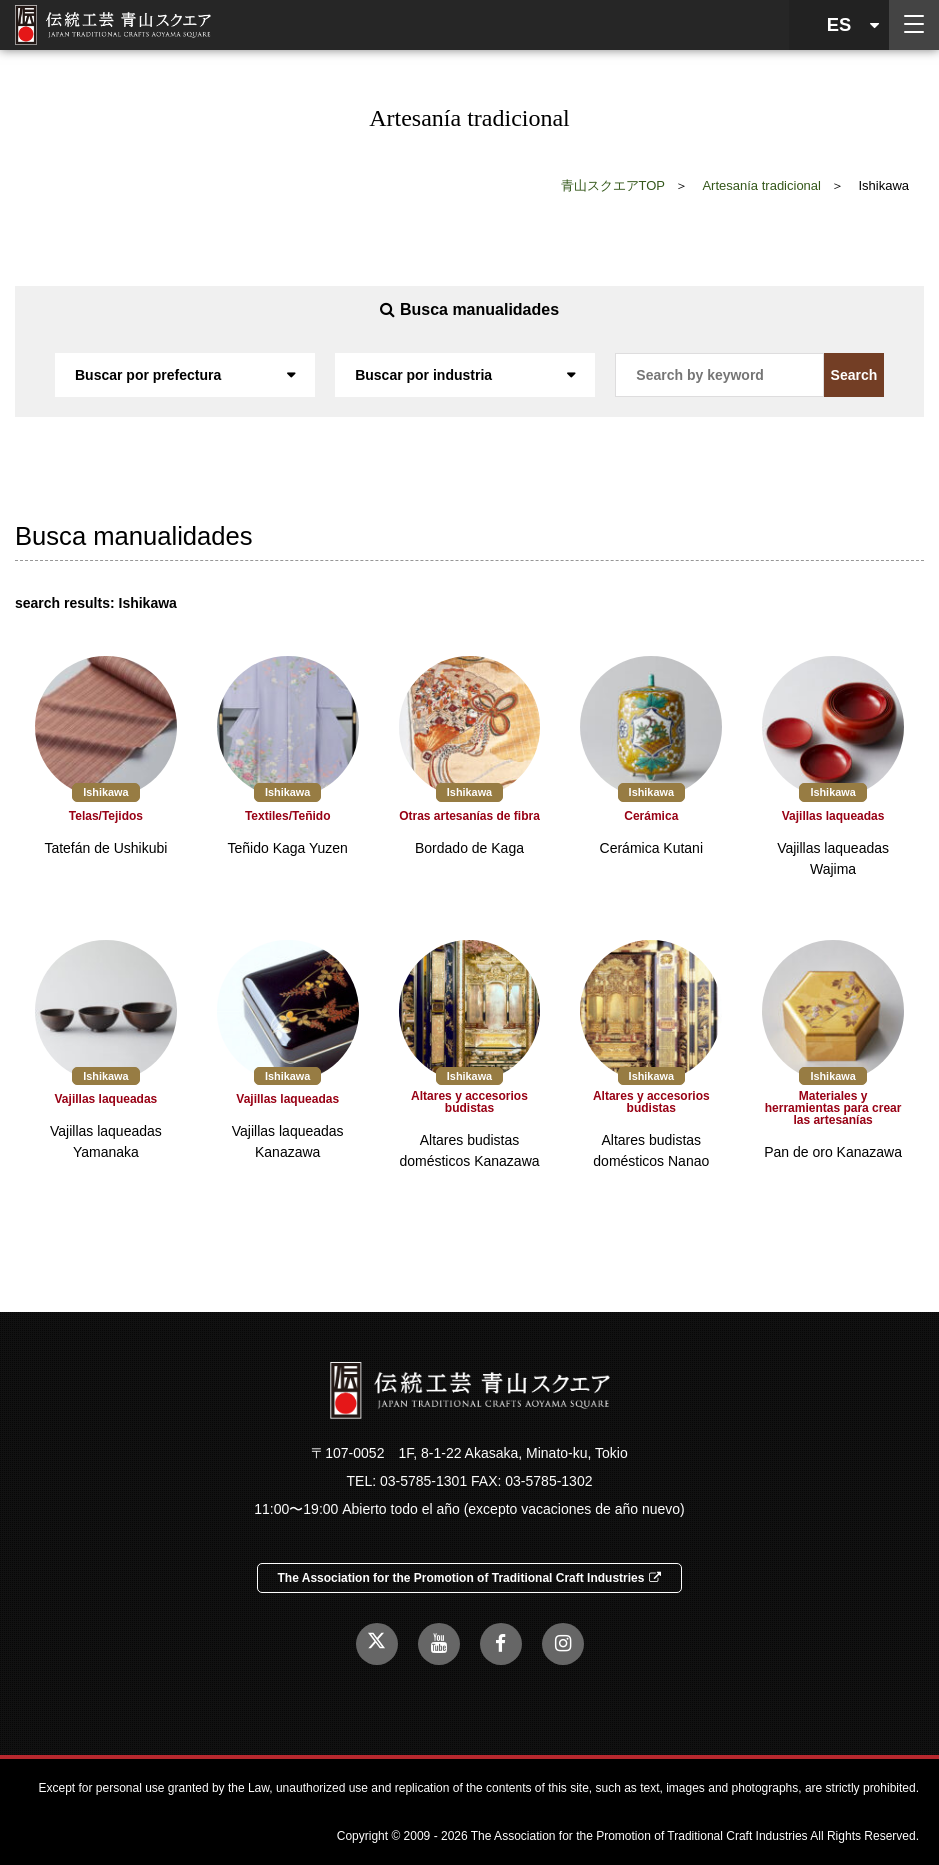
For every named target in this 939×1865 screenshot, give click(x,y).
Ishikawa (105, 792)
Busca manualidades (469, 309)
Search (854, 375)
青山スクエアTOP (613, 185)
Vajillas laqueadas (833, 816)
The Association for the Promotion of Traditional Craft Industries (470, 1578)
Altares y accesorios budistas (469, 1102)
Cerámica (651, 816)
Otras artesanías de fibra (469, 816)
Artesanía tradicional (761, 185)
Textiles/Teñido (288, 816)
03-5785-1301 (423, 1481)
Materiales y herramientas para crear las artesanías (833, 1108)
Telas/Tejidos (106, 816)
